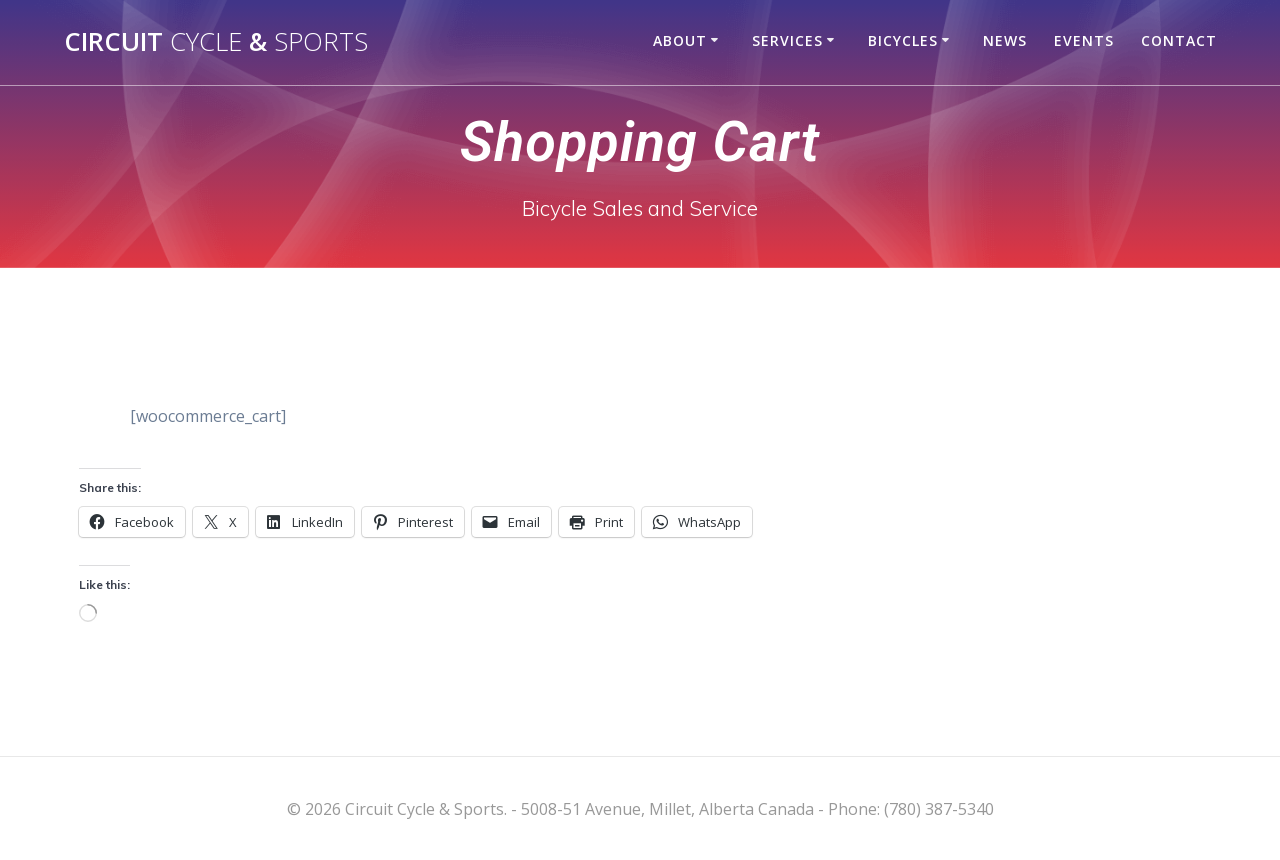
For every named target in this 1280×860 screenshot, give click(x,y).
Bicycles (903, 40)
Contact (1179, 40)
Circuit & (216, 42)
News (1005, 40)
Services (787, 40)
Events (1084, 40)
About (680, 40)
